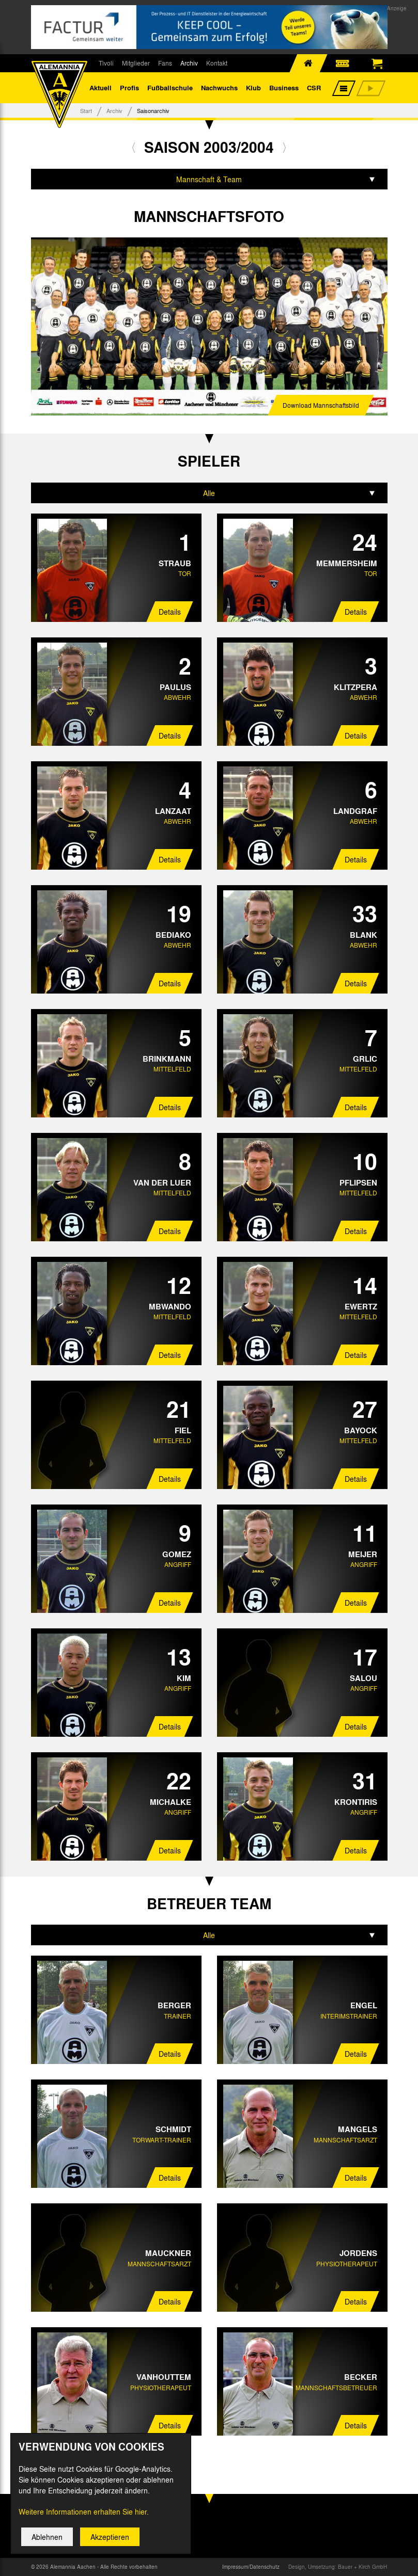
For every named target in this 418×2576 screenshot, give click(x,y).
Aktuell (100, 87)
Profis (129, 87)
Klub (253, 87)
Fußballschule (170, 87)
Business (284, 87)
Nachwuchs (219, 87)
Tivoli (106, 63)
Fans (165, 63)
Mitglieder (136, 63)
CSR (314, 87)
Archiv (189, 63)
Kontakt (216, 63)
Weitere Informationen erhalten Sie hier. (84, 2522)
